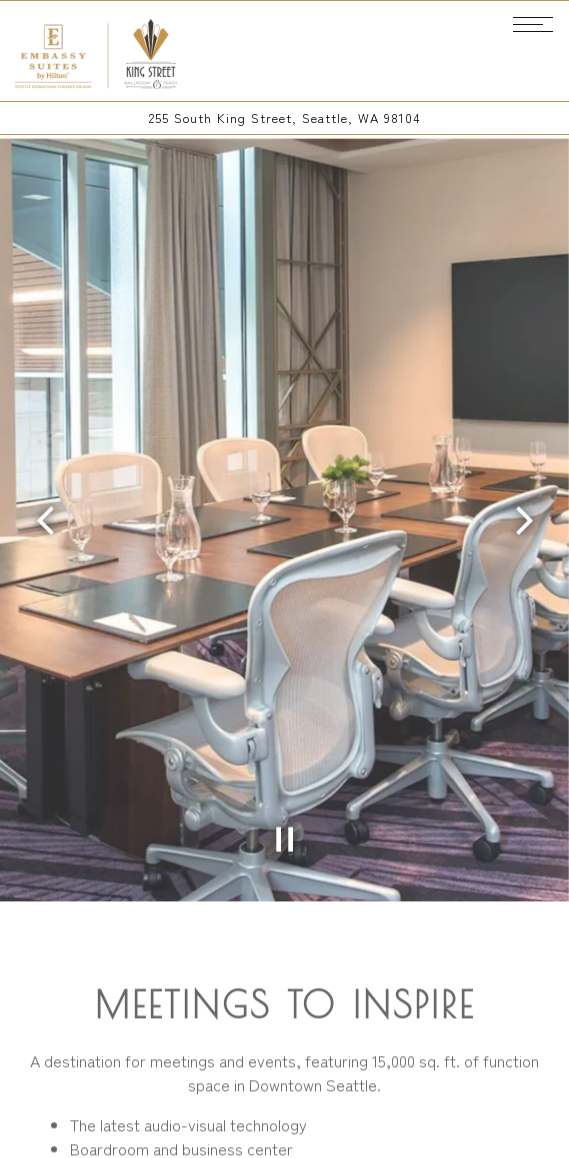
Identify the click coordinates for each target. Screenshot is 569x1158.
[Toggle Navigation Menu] (533, 24)
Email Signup (284, 1133)
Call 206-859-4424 (284, 1082)
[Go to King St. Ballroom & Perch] (284, 117)
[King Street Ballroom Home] (97, 51)
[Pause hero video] (285, 815)
